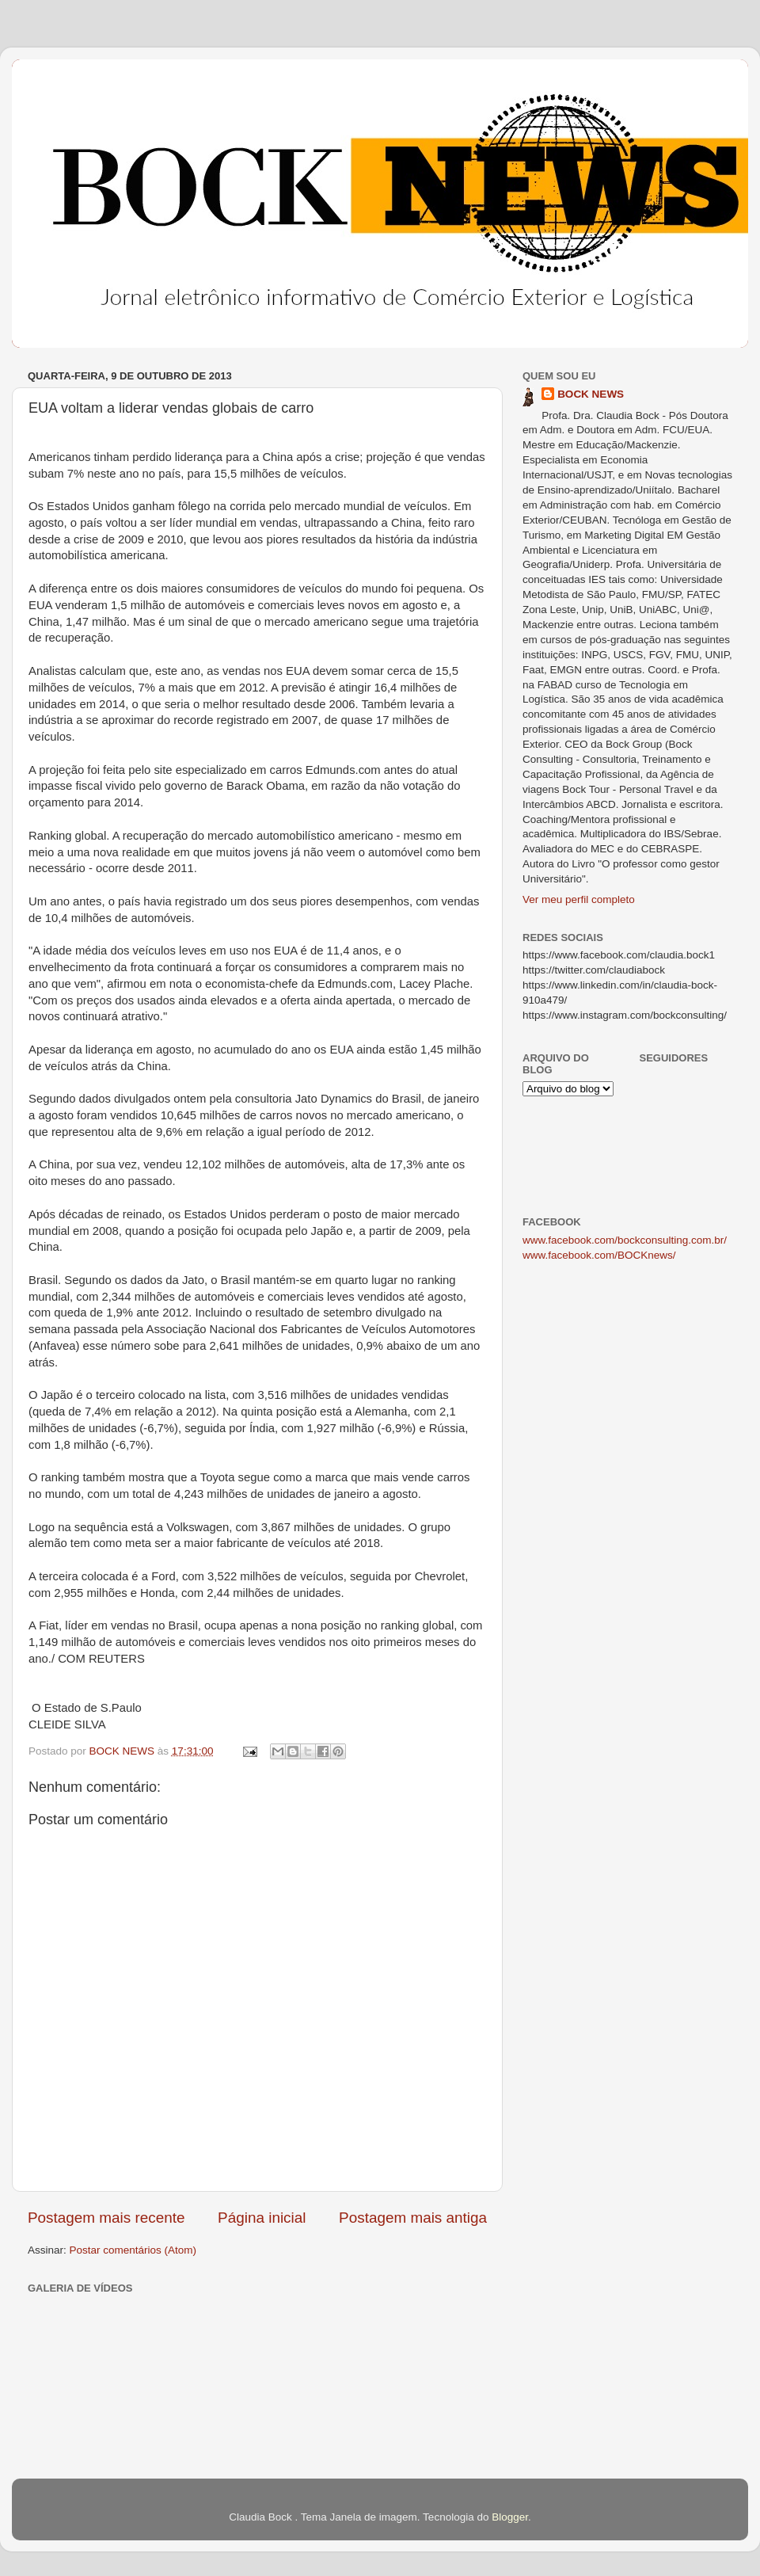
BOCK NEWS (590, 394)
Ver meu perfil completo (578, 899)
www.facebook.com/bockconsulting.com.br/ (624, 1240)
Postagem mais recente (106, 2217)
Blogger (510, 2517)
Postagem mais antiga (413, 2217)
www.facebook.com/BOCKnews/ (599, 1255)
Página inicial (262, 2217)
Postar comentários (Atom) (133, 2250)
